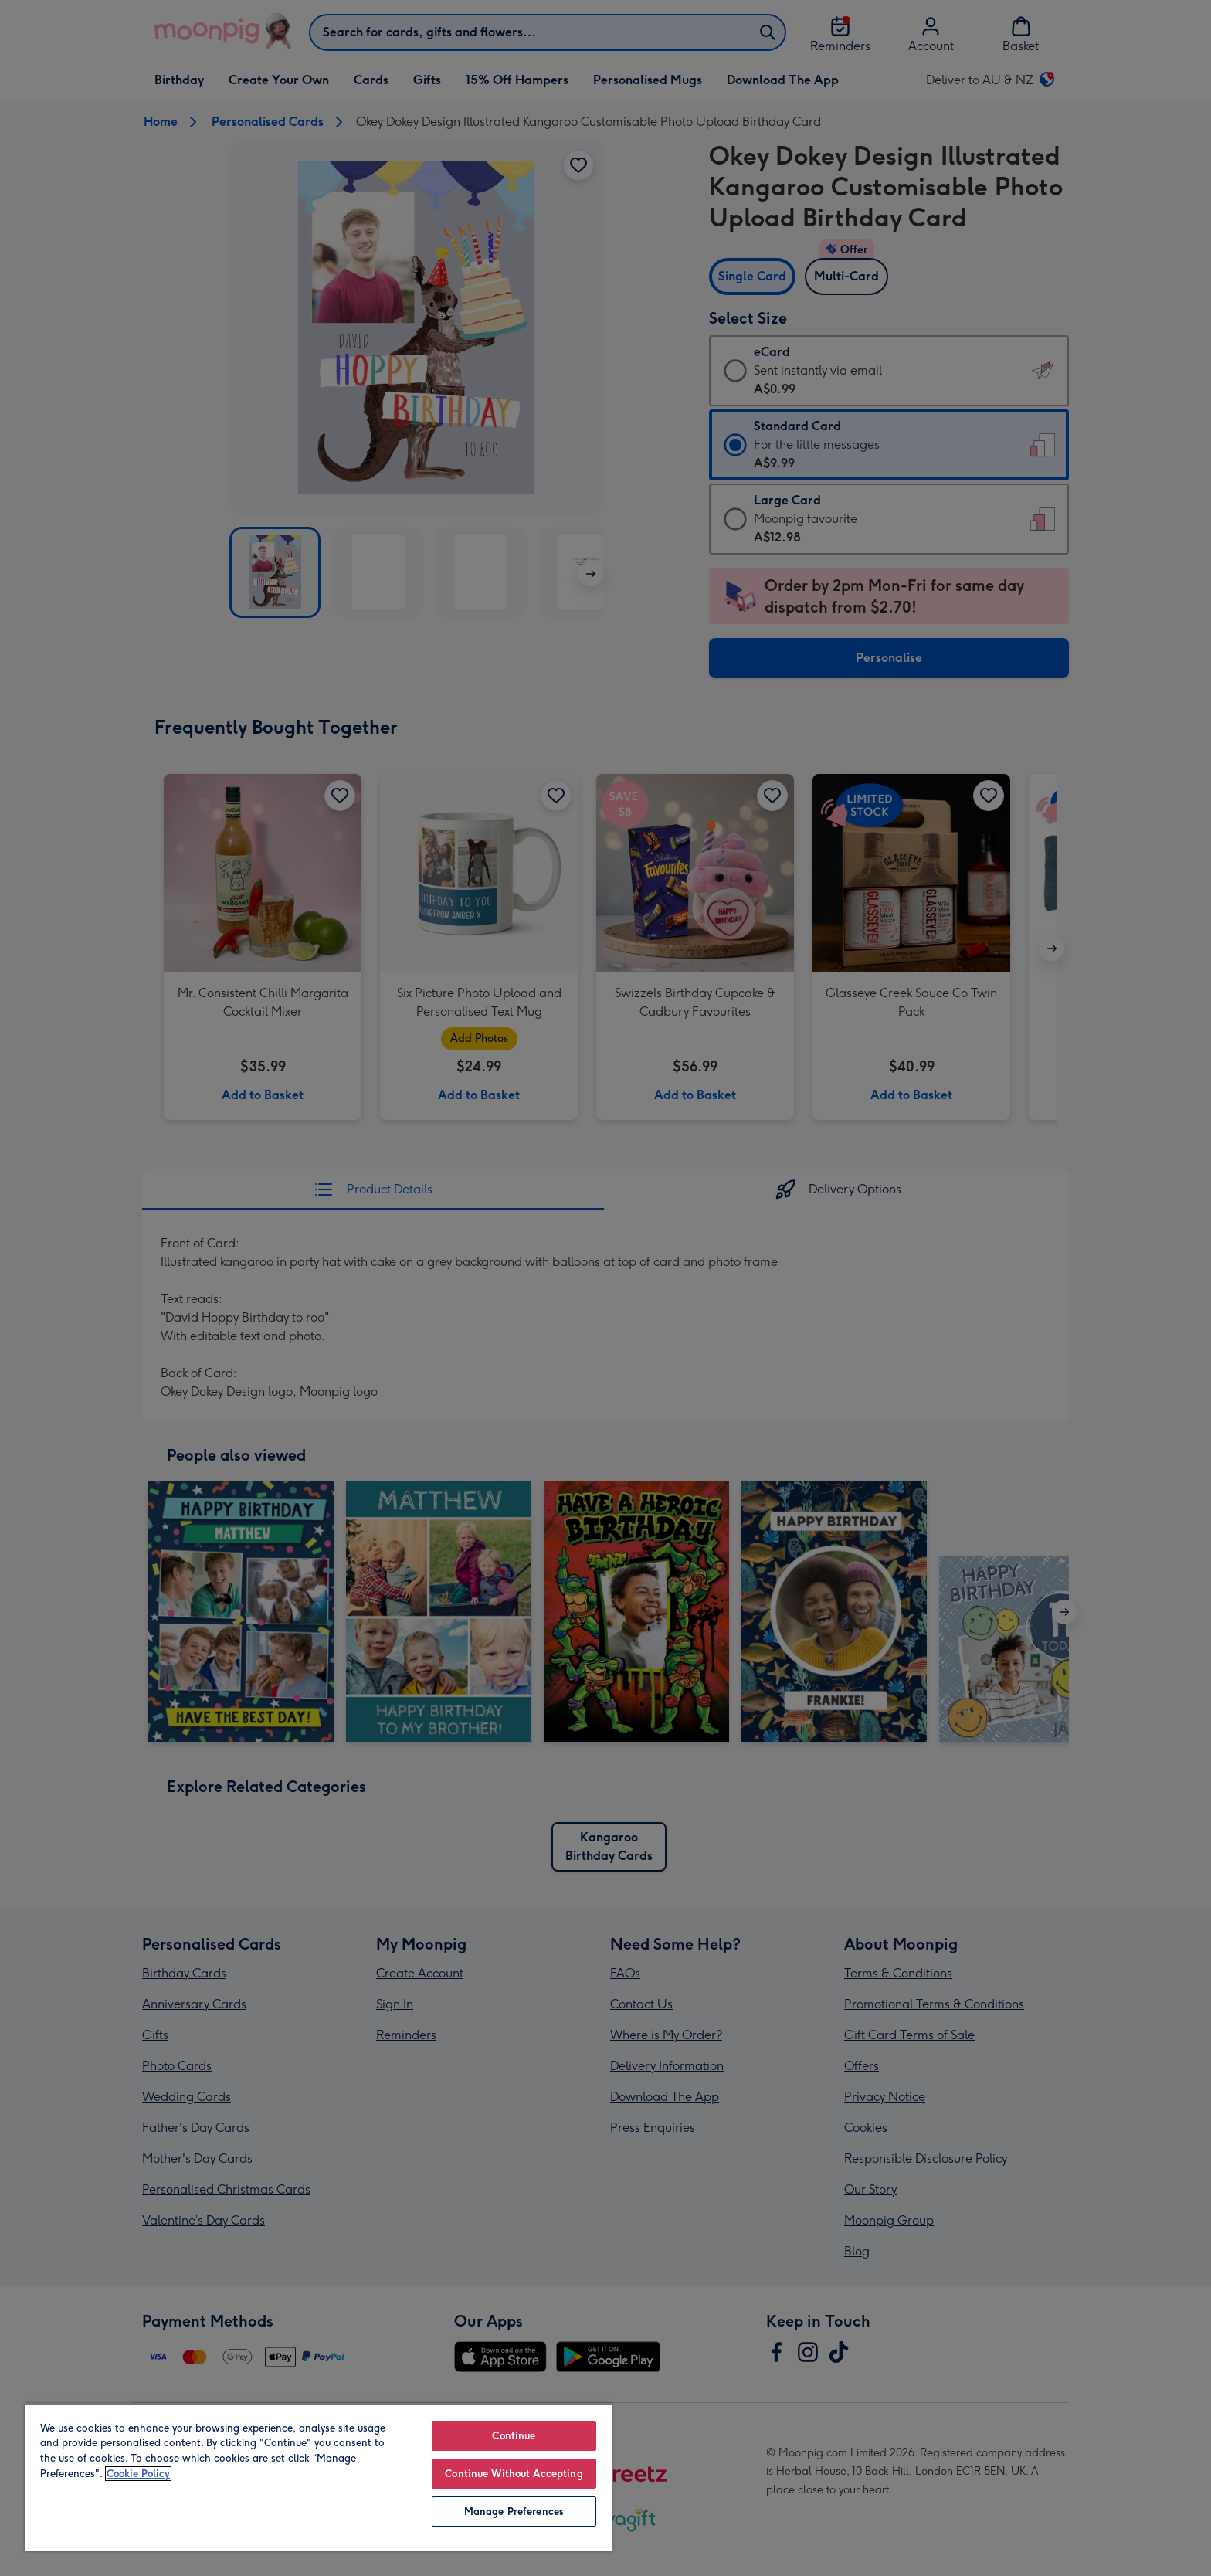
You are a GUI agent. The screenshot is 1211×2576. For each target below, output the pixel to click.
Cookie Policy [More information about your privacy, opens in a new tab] (138, 2473)
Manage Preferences (514, 2511)
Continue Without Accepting (513, 2473)
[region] (318, 2477)
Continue (513, 2436)
